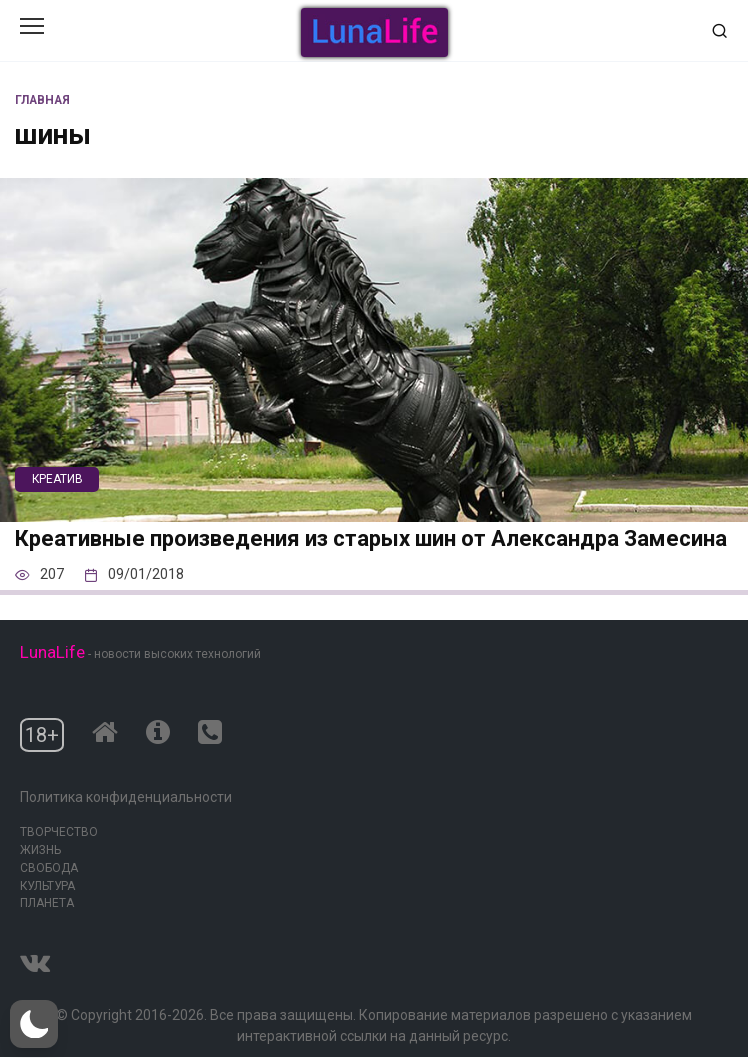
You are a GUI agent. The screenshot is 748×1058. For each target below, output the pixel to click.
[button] (34, 1024)
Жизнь (40, 850)
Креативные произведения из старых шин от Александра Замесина (371, 539)
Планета (47, 903)
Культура (47, 886)
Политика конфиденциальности (126, 797)
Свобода (49, 868)
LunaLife (52, 652)
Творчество (59, 832)
